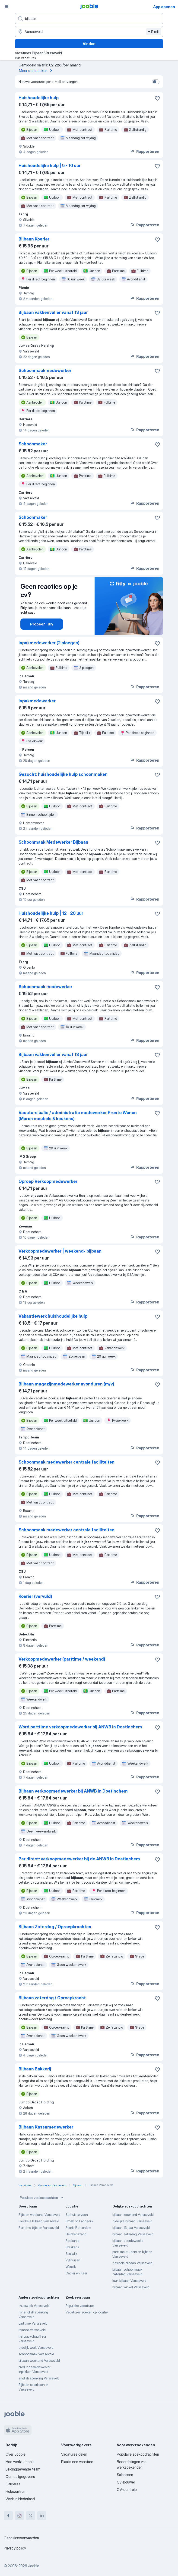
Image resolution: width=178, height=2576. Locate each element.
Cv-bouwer (126, 2482)
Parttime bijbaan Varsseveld (39, 2228)
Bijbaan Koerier (34, 239)
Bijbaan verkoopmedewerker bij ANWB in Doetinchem (73, 1791)
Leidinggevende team (23, 2469)
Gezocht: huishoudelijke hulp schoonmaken (63, 774)
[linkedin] (41, 2515)
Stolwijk (71, 2254)
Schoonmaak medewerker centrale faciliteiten (66, 1462)
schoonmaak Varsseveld (36, 2354)
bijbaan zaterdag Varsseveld (132, 2234)
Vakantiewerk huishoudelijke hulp (53, 1316)
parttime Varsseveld (33, 2323)
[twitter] (30, 2515)
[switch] (155, 81)
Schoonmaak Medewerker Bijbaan (53, 842)
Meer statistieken (36, 70)
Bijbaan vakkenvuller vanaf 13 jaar (53, 312)
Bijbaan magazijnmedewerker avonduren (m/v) (66, 1384)
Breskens (72, 2247)
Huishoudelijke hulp (39, 97)
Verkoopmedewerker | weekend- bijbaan (60, 1251)
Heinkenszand (76, 2234)
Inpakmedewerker (37, 700)
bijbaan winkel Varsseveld (130, 2287)
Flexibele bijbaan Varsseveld (39, 2221)
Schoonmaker (33, 443)
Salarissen (125, 2474)
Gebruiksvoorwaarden (21, 2538)
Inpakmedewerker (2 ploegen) (49, 642)
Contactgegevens (20, 2476)
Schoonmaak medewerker (45, 986)
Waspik (71, 2267)
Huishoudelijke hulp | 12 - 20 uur (51, 913)
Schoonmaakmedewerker (45, 370)
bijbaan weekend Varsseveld (133, 2215)
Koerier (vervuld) (35, 1596)
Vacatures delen (74, 2454)
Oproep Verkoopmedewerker (48, 1181)
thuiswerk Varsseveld (34, 2306)
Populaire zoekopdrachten (42, 2197)
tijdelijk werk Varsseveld (36, 2347)
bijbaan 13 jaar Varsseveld (131, 2228)
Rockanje (72, 2241)
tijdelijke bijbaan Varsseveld (132, 2221)
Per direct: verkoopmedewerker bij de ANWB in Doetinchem (79, 1858)
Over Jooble (15, 2454)
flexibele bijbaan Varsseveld (132, 2263)
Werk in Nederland (20, 2499)
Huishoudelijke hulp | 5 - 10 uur (50, 165)
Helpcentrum (16, 2491)
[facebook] (8, 2515)
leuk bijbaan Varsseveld (129, 2281)
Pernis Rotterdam (78, 2228)
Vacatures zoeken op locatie (87, 2312)
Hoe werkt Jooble (20, 2461)
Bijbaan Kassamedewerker (46, 2127)
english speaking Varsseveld (39, 2378)
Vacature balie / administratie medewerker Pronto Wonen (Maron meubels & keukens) (78, 1115)
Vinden (89, 43)
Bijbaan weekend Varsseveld (39, 2215)
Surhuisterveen (77, 2215)
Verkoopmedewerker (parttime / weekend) (62, 1659)
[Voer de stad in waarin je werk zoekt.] (89, 31)
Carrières (13, 2484)
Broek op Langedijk (79, 2221)
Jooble (33, 2565)
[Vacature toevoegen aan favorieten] (157, 98)
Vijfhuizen (73, 2260)
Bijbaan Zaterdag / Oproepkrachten (55, 1926)
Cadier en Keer (76, 2273)
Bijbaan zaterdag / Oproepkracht (52, 1997)
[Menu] (6, 6)
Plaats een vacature (77, 2461)
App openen (164, 6)
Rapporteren (144, 151)
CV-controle (127, 2489)
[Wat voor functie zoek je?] (89, 18)
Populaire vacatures (80, 2306)
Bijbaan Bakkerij (35, 2068)
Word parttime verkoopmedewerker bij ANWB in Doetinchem (80, 1726)
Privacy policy (15, 2548)
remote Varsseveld (32, 2330)
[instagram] (19, 2515)
